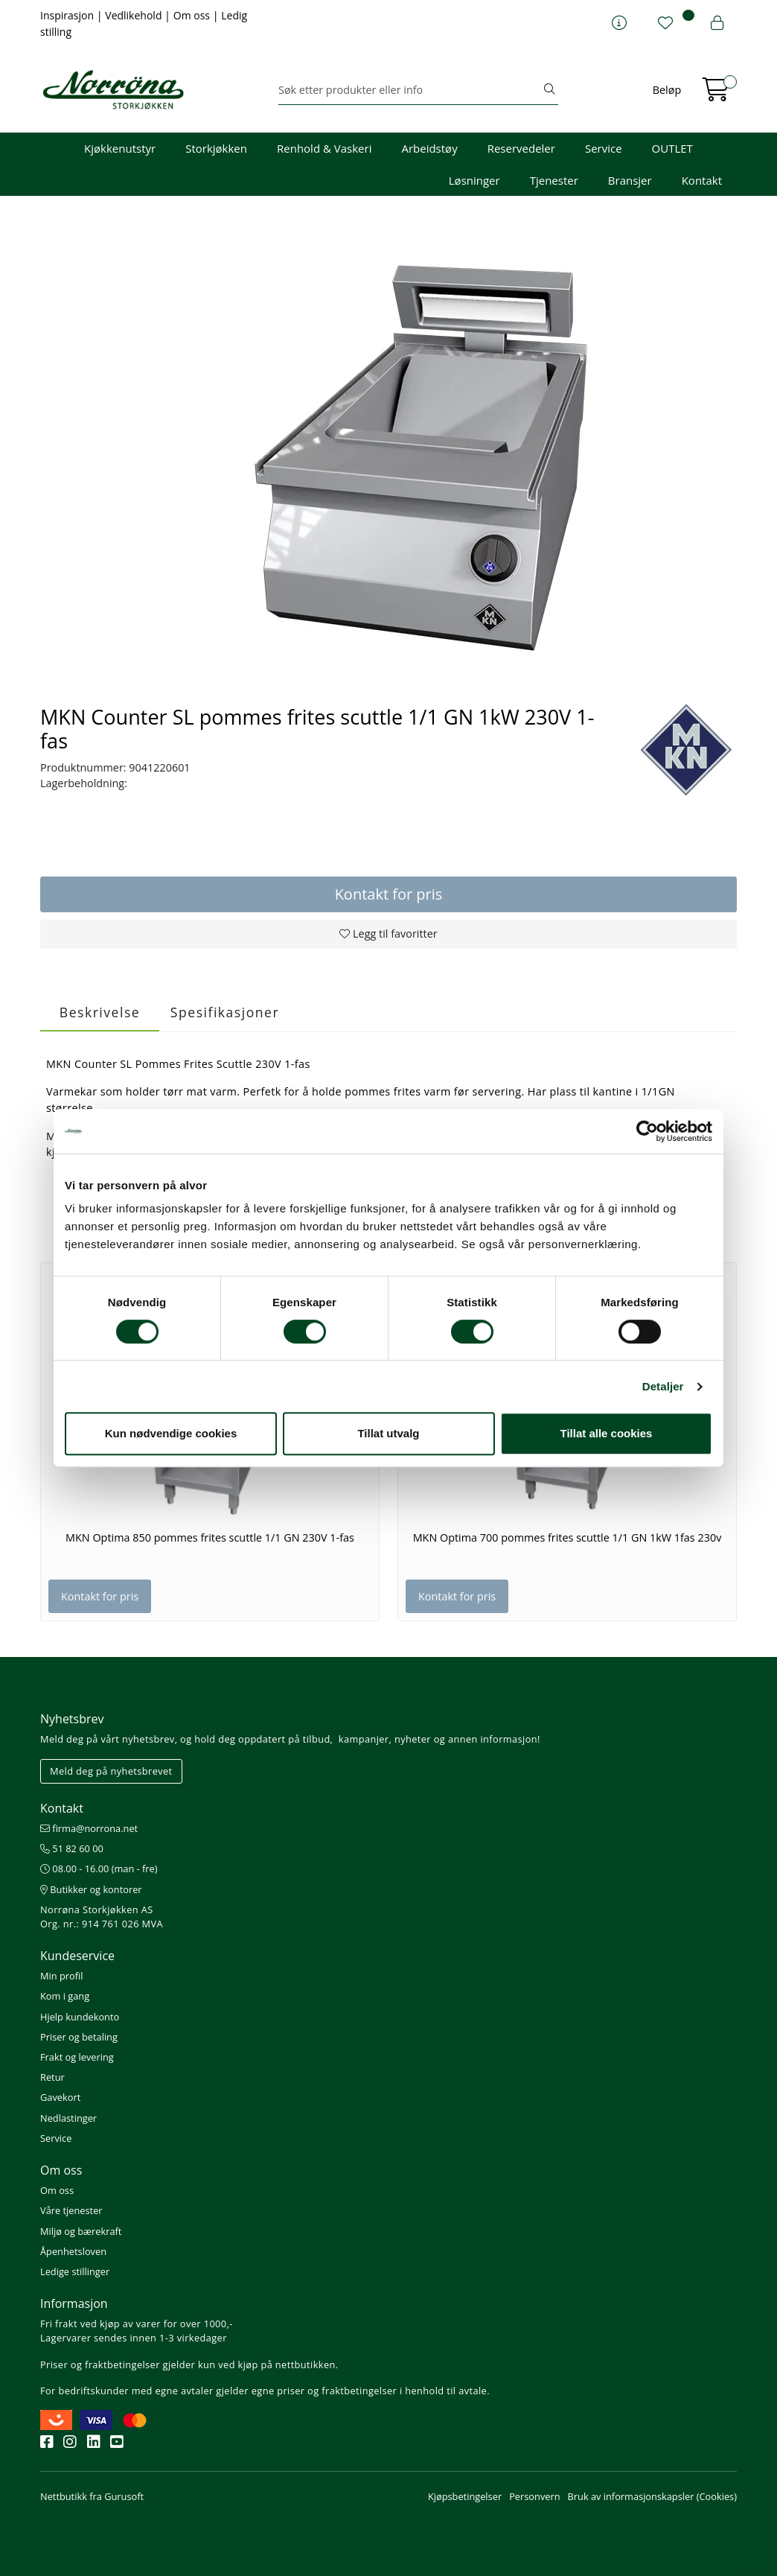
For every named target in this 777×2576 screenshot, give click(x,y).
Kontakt (702, 180)
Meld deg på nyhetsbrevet (111, 1771)
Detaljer (663, 1386)
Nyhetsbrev (72, 1719)
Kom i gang (64, 1996)
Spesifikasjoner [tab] (224, 1012)
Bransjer (630, 180)
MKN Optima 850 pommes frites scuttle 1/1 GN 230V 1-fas (209, 1538)
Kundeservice (77, 1955)
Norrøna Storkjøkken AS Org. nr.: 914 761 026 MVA (101, 1916)
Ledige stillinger (74, 2271)
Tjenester (554, 180)
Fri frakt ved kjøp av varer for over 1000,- (136, 2323)
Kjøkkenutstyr (120, 148)
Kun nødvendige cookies (171, 1433)
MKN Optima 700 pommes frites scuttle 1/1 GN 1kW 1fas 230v (567, 1538)
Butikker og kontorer (91, 1889)
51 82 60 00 (71, 1848)
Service (603, 148)
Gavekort (60, 2097)
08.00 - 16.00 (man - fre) (99, 1868)
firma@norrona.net (89, 1828)
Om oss (193, 15)
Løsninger (474, 180)
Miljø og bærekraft (80, 2231)
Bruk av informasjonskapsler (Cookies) (652, 2496)
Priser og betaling (79, 2037)
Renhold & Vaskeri (324, 148)
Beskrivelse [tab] (100, 1012)
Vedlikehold (134, 15)
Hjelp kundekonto (79, 2016)
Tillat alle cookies (606, 1433)
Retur (52, 2077)
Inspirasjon (68, 15)
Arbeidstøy (429, 148)
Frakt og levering (77, 2057)
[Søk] (409, 90)
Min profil (61, 1975)
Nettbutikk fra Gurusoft (92, 2496)
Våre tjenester (71, 2210)
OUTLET (672, 148)
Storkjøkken (216, 148)
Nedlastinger (68, 2118)
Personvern (534, 2496)
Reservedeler (521, 148)
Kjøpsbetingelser (465, 2496)
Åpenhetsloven (73, 2251)
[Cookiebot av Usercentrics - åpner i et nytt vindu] (647, 1131)
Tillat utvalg (388, 1433)
